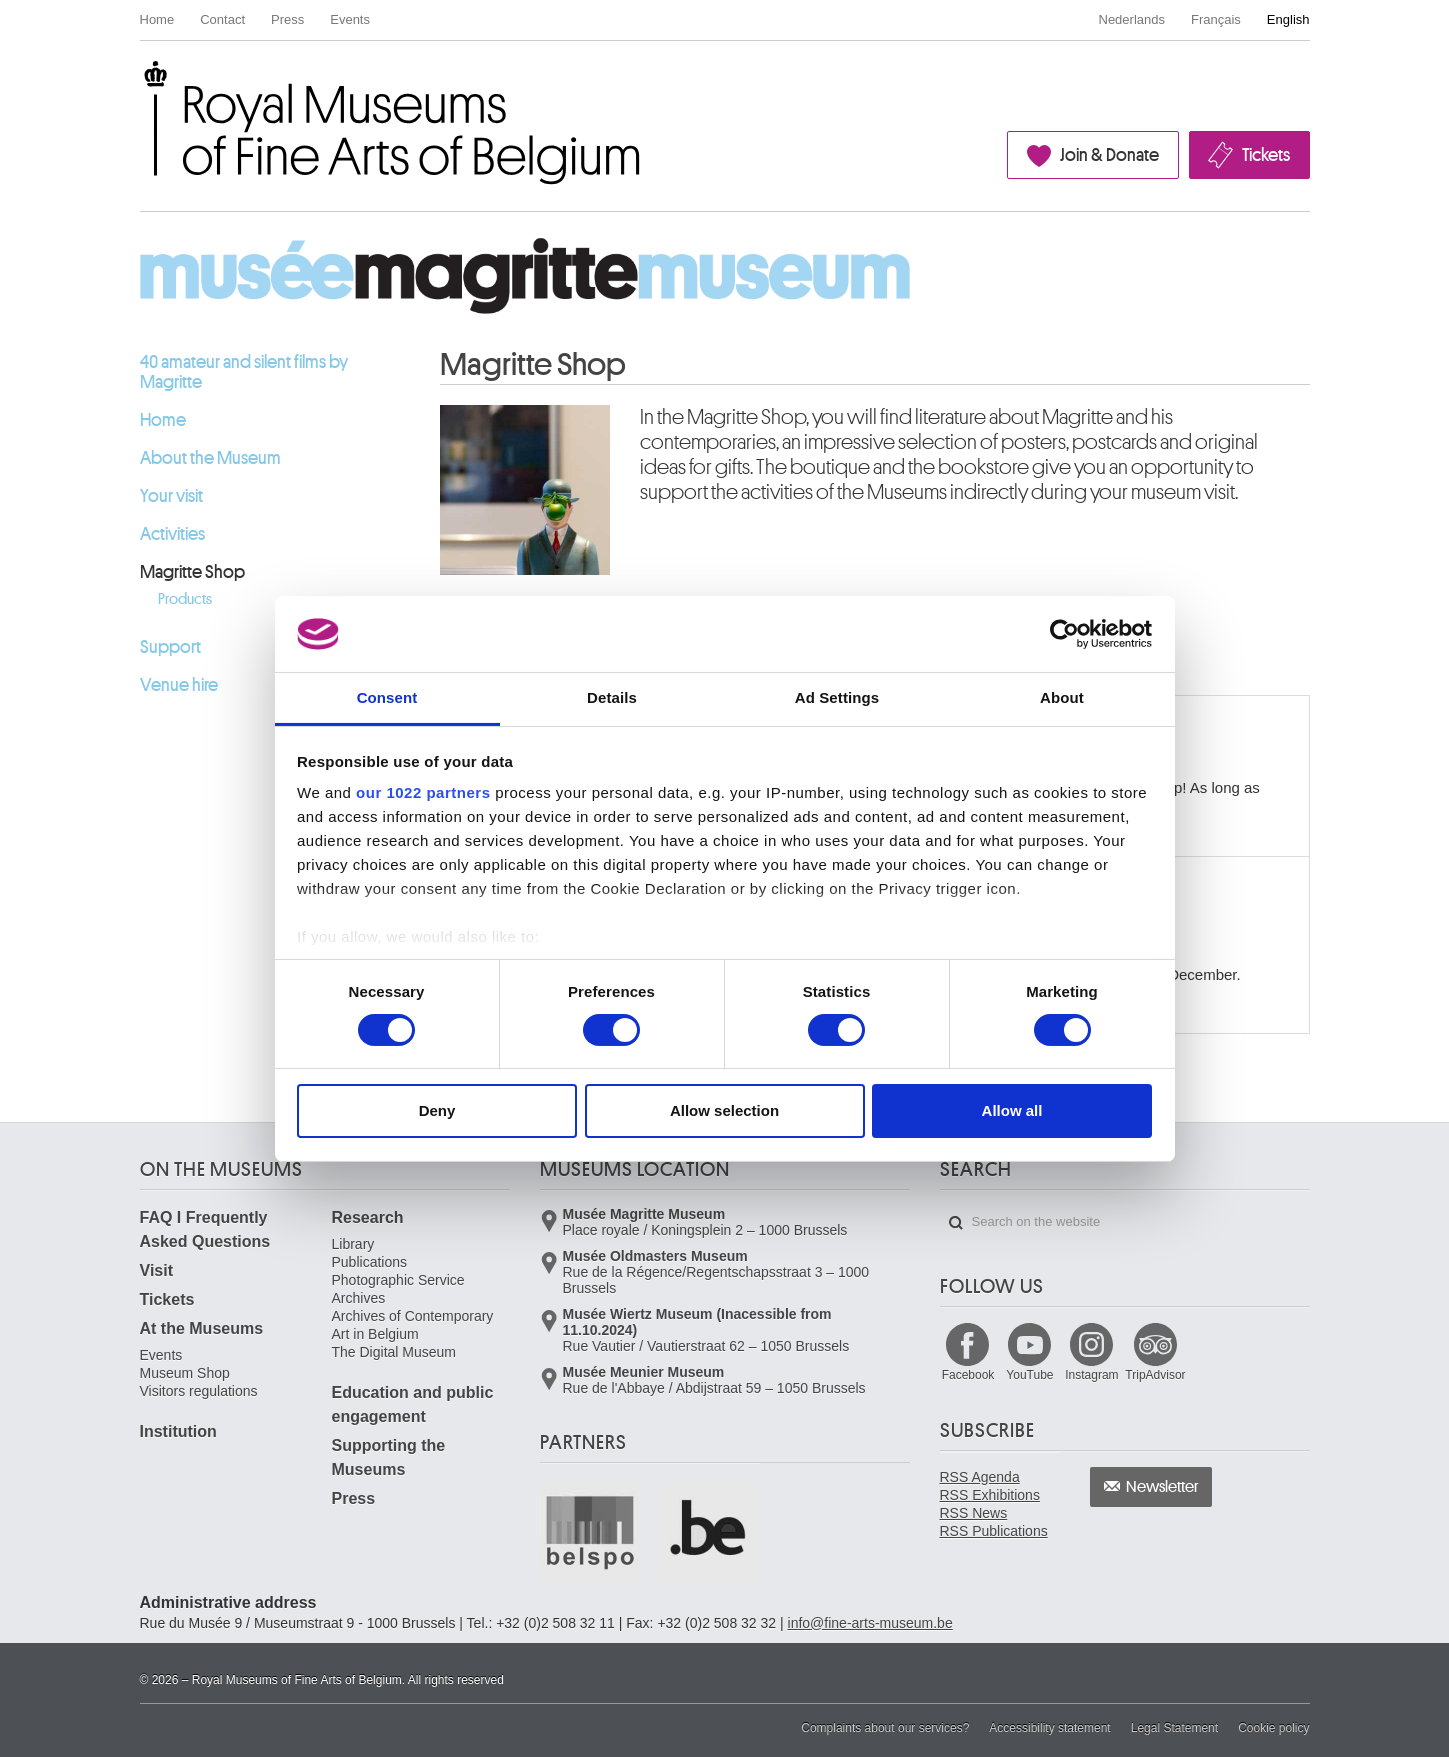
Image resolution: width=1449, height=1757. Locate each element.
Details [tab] (612, 697)
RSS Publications (994, 1531)
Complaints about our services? (885, 1728)
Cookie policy (1273, 1728)
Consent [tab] (387, 697)
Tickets (1266, 155)
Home (157, 19)
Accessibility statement (1049, 1728)
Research (368, 1217)
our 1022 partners (423, 792)
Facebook (968, 1375)
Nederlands (1132, 19)
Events (350, 19)
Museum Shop (185, 1373)
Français (1216, 19)
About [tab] (1062, 697)
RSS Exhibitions (990, 1495)
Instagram (1091, 1375)
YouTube (1029, 1375)
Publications (370, 1262)
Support (170, 647)
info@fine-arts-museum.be (870, 1623)
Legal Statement (1174, 1728)
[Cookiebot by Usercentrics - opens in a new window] (1064, 634)
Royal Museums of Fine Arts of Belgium (139, 83)
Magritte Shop (192, 572)
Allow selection (724, 1110)
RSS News (974, 1513)
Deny (437, 1110)
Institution (178, 1431)
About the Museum (210, 458)
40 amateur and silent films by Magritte (244, 372)
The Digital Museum (394, 1352)
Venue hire (179, 685)
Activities (172, 534)
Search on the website (956, 1223)
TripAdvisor (1155, 1375)
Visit (157, 1270)
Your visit (171, 496)
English (1288, 19)
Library (353, 1244)
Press (287, 19)
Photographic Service (398, 1280)
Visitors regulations (199, 1391)
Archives (359, 1298)
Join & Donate (1109, 155)
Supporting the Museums (389, 1457)
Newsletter (1162, 1487)
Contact (222, 19)
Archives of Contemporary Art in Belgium (413, 1325)
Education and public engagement (413, 1404)
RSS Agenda (980, 1477)
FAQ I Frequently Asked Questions (205, 1229)
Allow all (1012, 1110)
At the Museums (202, 1328)
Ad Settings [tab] (837, 697)
